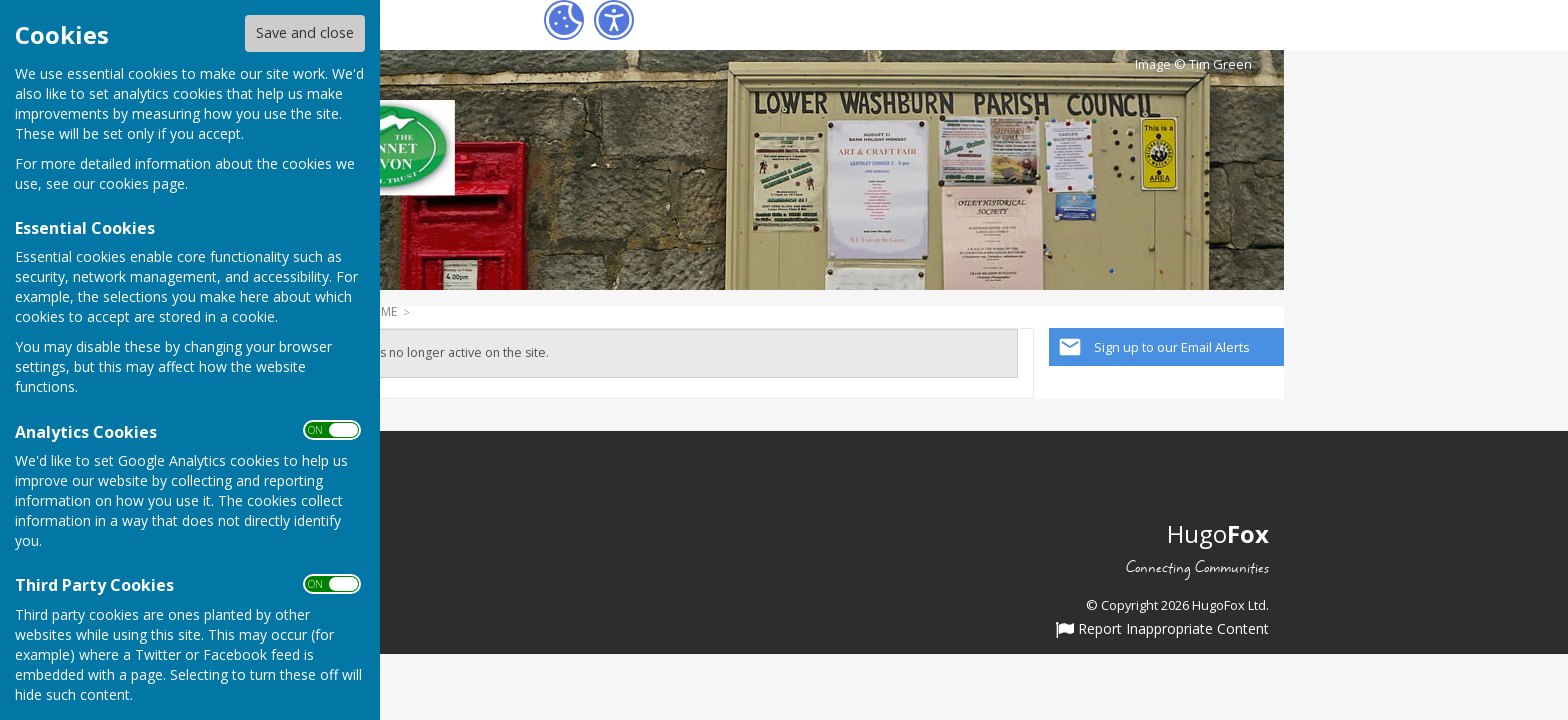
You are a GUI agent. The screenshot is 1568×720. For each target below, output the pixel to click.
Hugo (1218, 533)
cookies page (142, 183)
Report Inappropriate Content (1162, 630)
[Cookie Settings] (564, 20)
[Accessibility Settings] (614, 20)
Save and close (305, 32)
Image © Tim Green (1193, 64)
